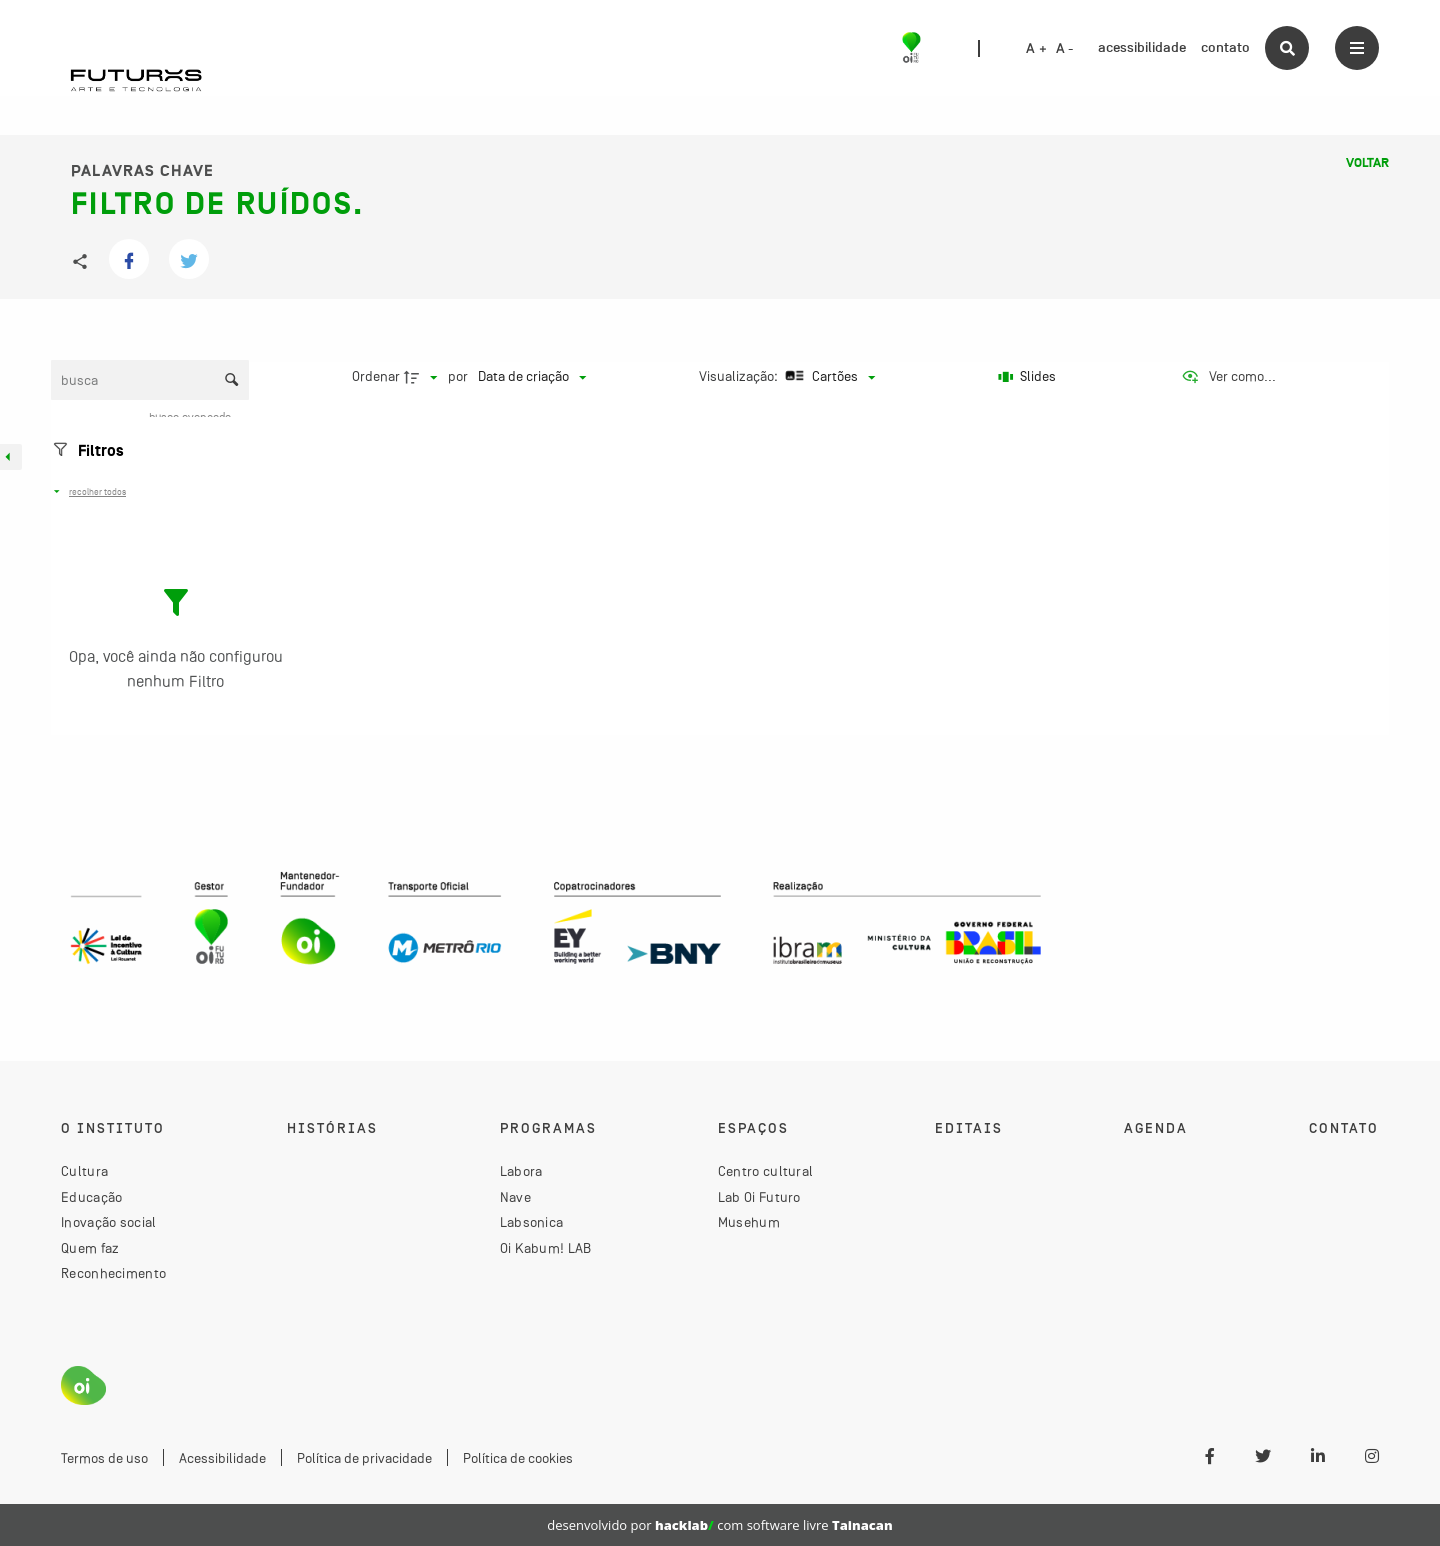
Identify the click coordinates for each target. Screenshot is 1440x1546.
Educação (91, 1197)
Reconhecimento (113, 1273)
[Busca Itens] (150, 380)
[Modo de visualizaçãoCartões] (827, 377)
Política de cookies (518, 1458)
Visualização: (740, 376)
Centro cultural (766, 1171)
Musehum (749, 1222)
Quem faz (90, 1248)
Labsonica (532, 1222)
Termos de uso (104, 1458)
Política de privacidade (364, 1458)
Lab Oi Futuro (759, 1197)
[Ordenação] (532, 377)
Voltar (1367, 163)
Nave (515, 1197)
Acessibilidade (222, 1458)
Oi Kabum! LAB (546, 1248)
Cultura (84, 1171)
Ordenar (376, 376)
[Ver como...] (1228, 377)
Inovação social (109, 1222)
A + (1036, 49)
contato (1225, 47)
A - (1065, 49)
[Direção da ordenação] (423, 377)
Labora (521, 1171)
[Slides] (1028, 377)
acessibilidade (1142, 47)
